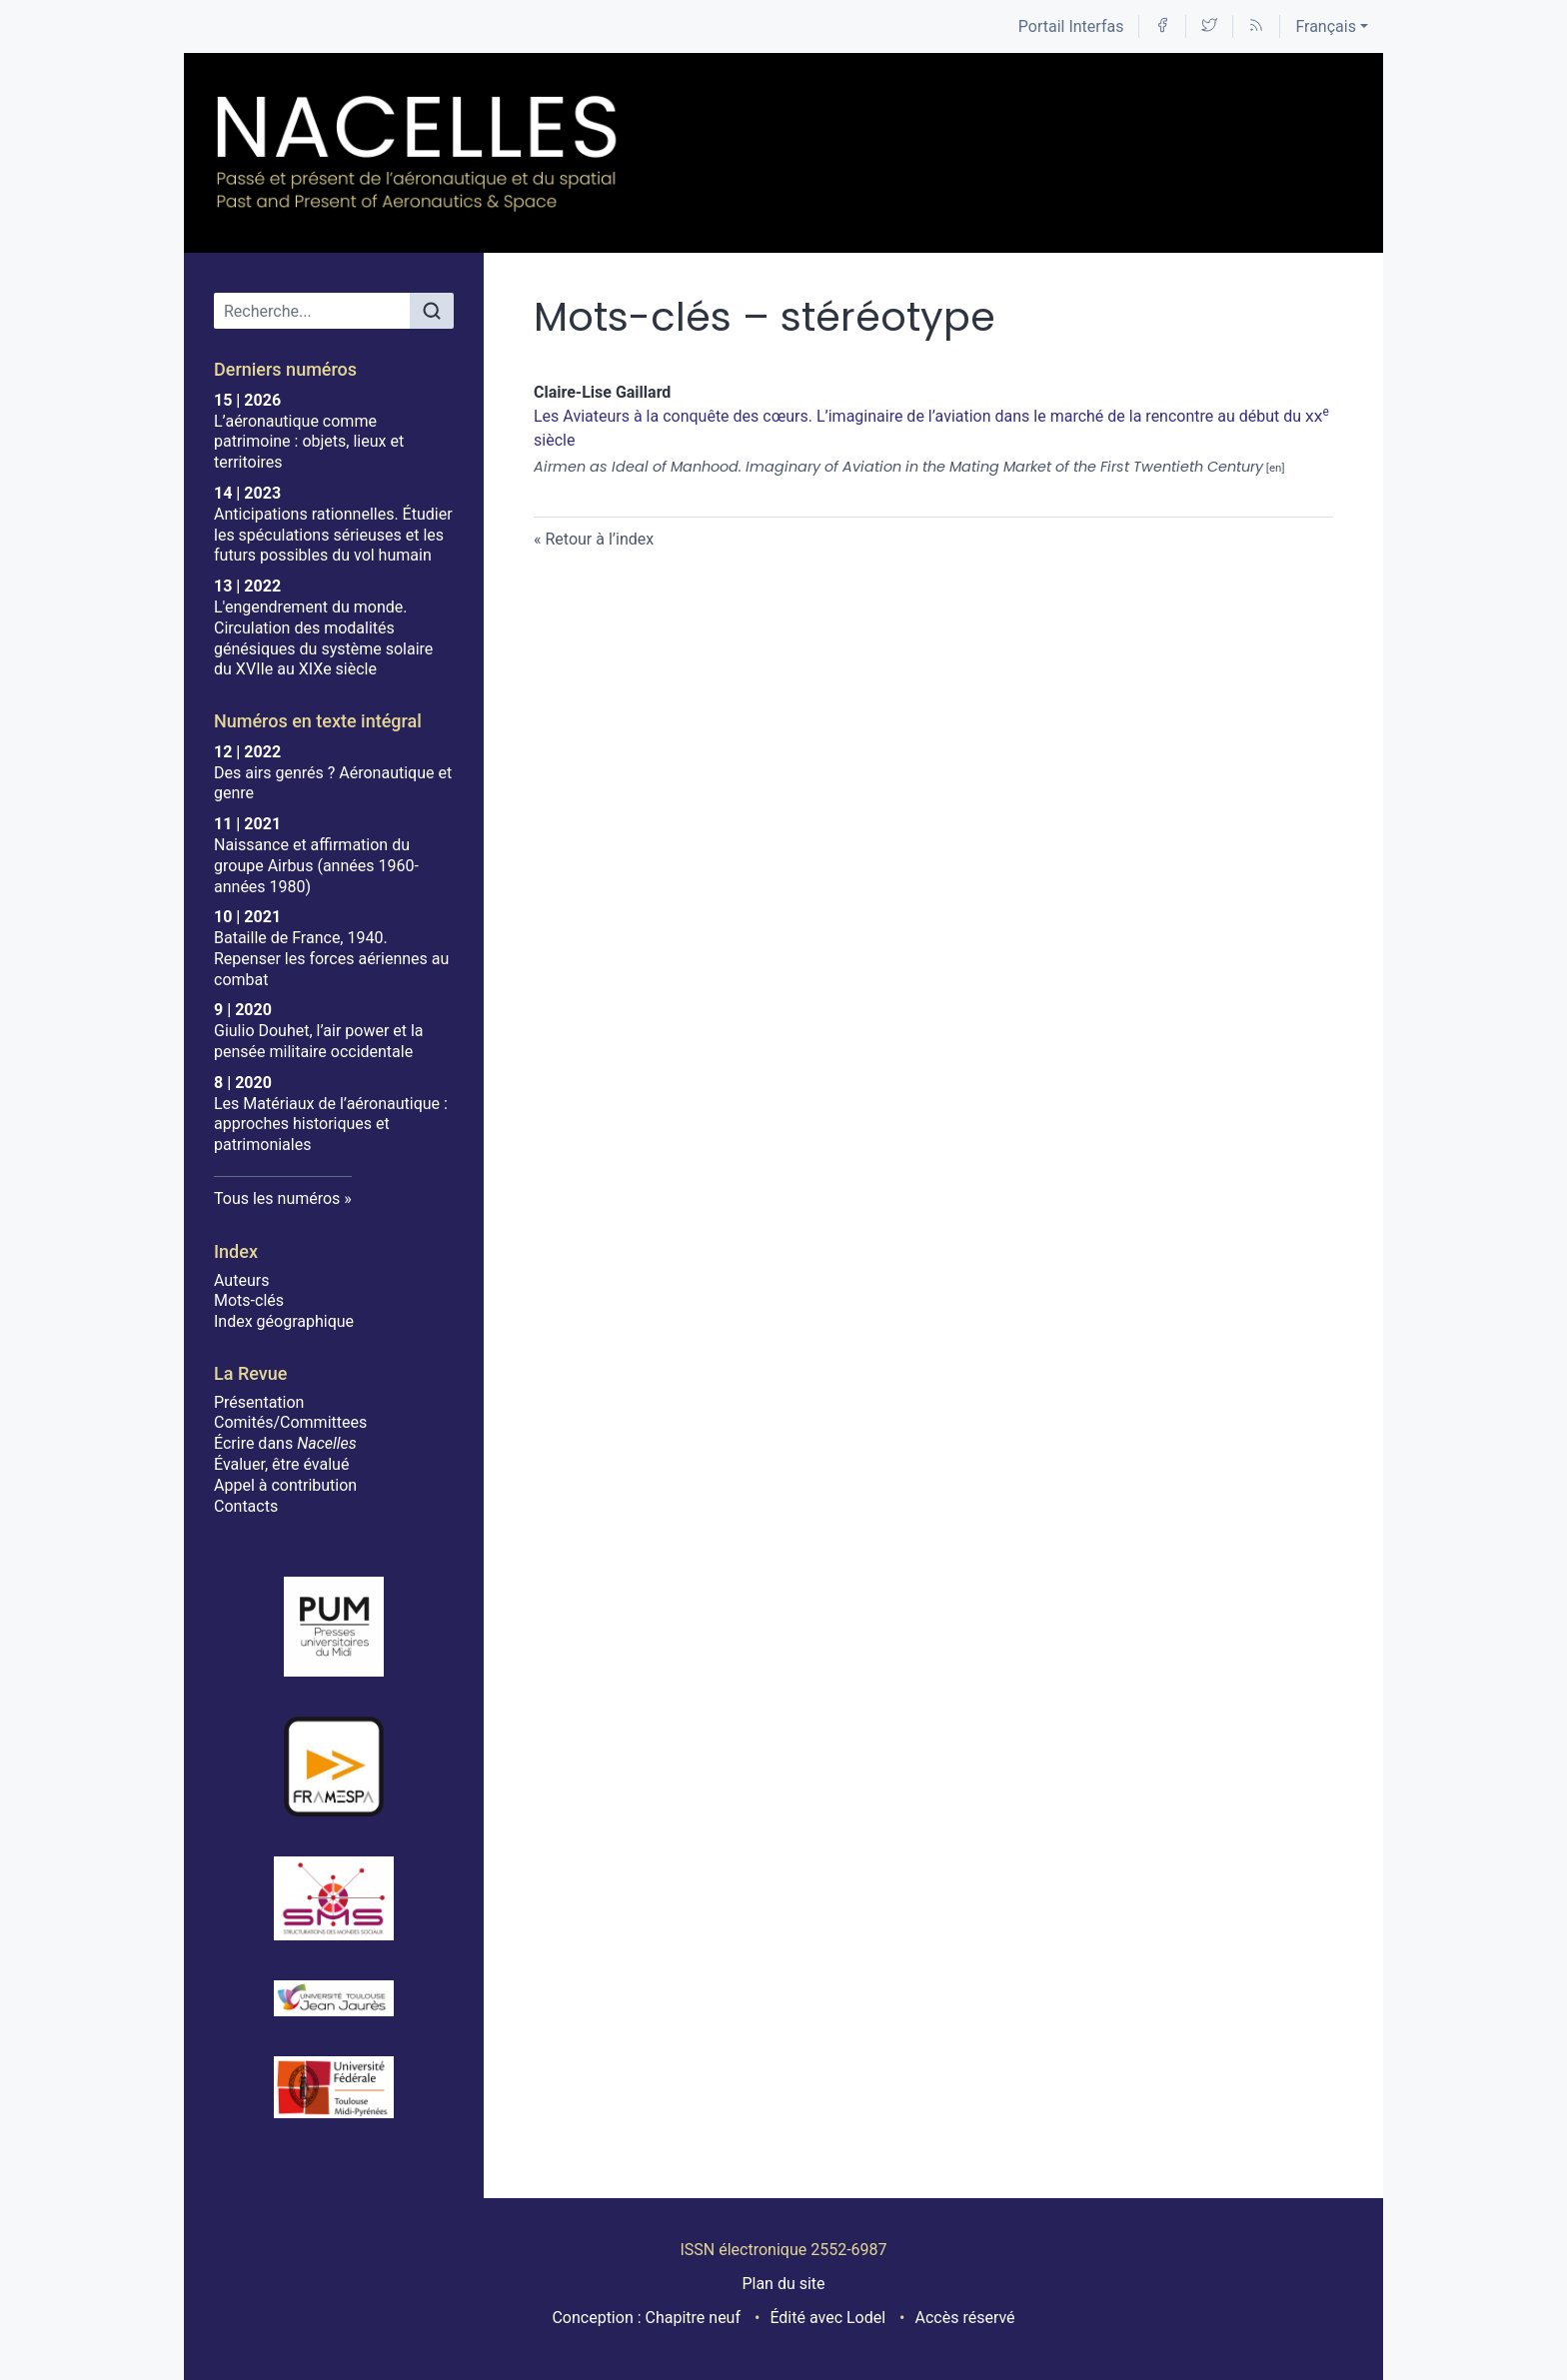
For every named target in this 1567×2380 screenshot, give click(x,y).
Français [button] (1325, 26)
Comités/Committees (290, 1422)
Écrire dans (285, 1443)
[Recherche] (312, 311)
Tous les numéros (277, 1198)
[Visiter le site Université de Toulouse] (334, 2087)
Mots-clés (249, 1300)
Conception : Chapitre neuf (646, 2317)
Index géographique (284, 1321)
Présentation (259, 1402)
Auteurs (241, 1280)
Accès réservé (965, 2317)
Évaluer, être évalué (281, 1464)
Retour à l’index (599, 539)
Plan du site (783, 2283)
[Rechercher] (432, 311)
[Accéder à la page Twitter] (1209, 26)
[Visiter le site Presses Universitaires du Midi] (334, 1627)
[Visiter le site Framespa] (334, 1766)
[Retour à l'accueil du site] (418, 153)
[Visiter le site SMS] (334, 1898)
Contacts (246, 1506)
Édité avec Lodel (827, 2317)
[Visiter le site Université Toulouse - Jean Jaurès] (334, 1998)
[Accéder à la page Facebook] (1162, 26)
